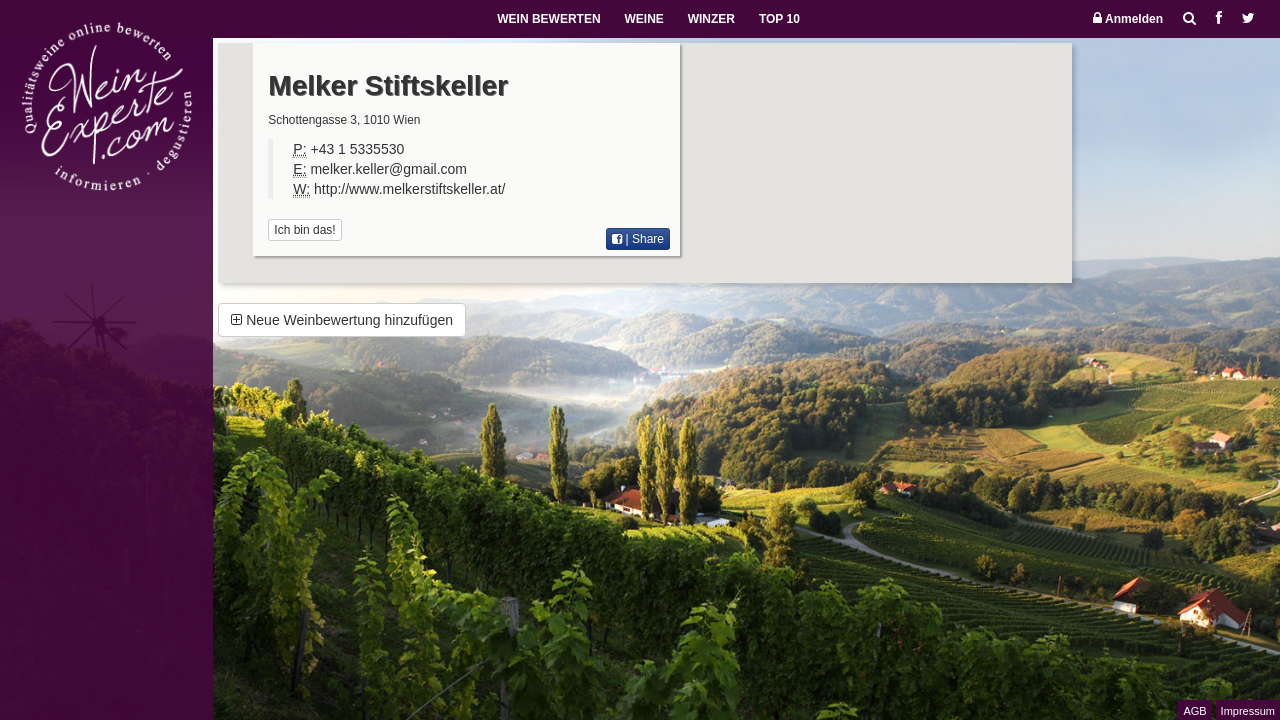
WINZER (711, 19)
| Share (638, 239)
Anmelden (1128, 18)
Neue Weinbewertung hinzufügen (342, 320)
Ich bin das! (304, 230)
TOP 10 (779, 19)
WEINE (643, 19)
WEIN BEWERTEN (548, 19)
